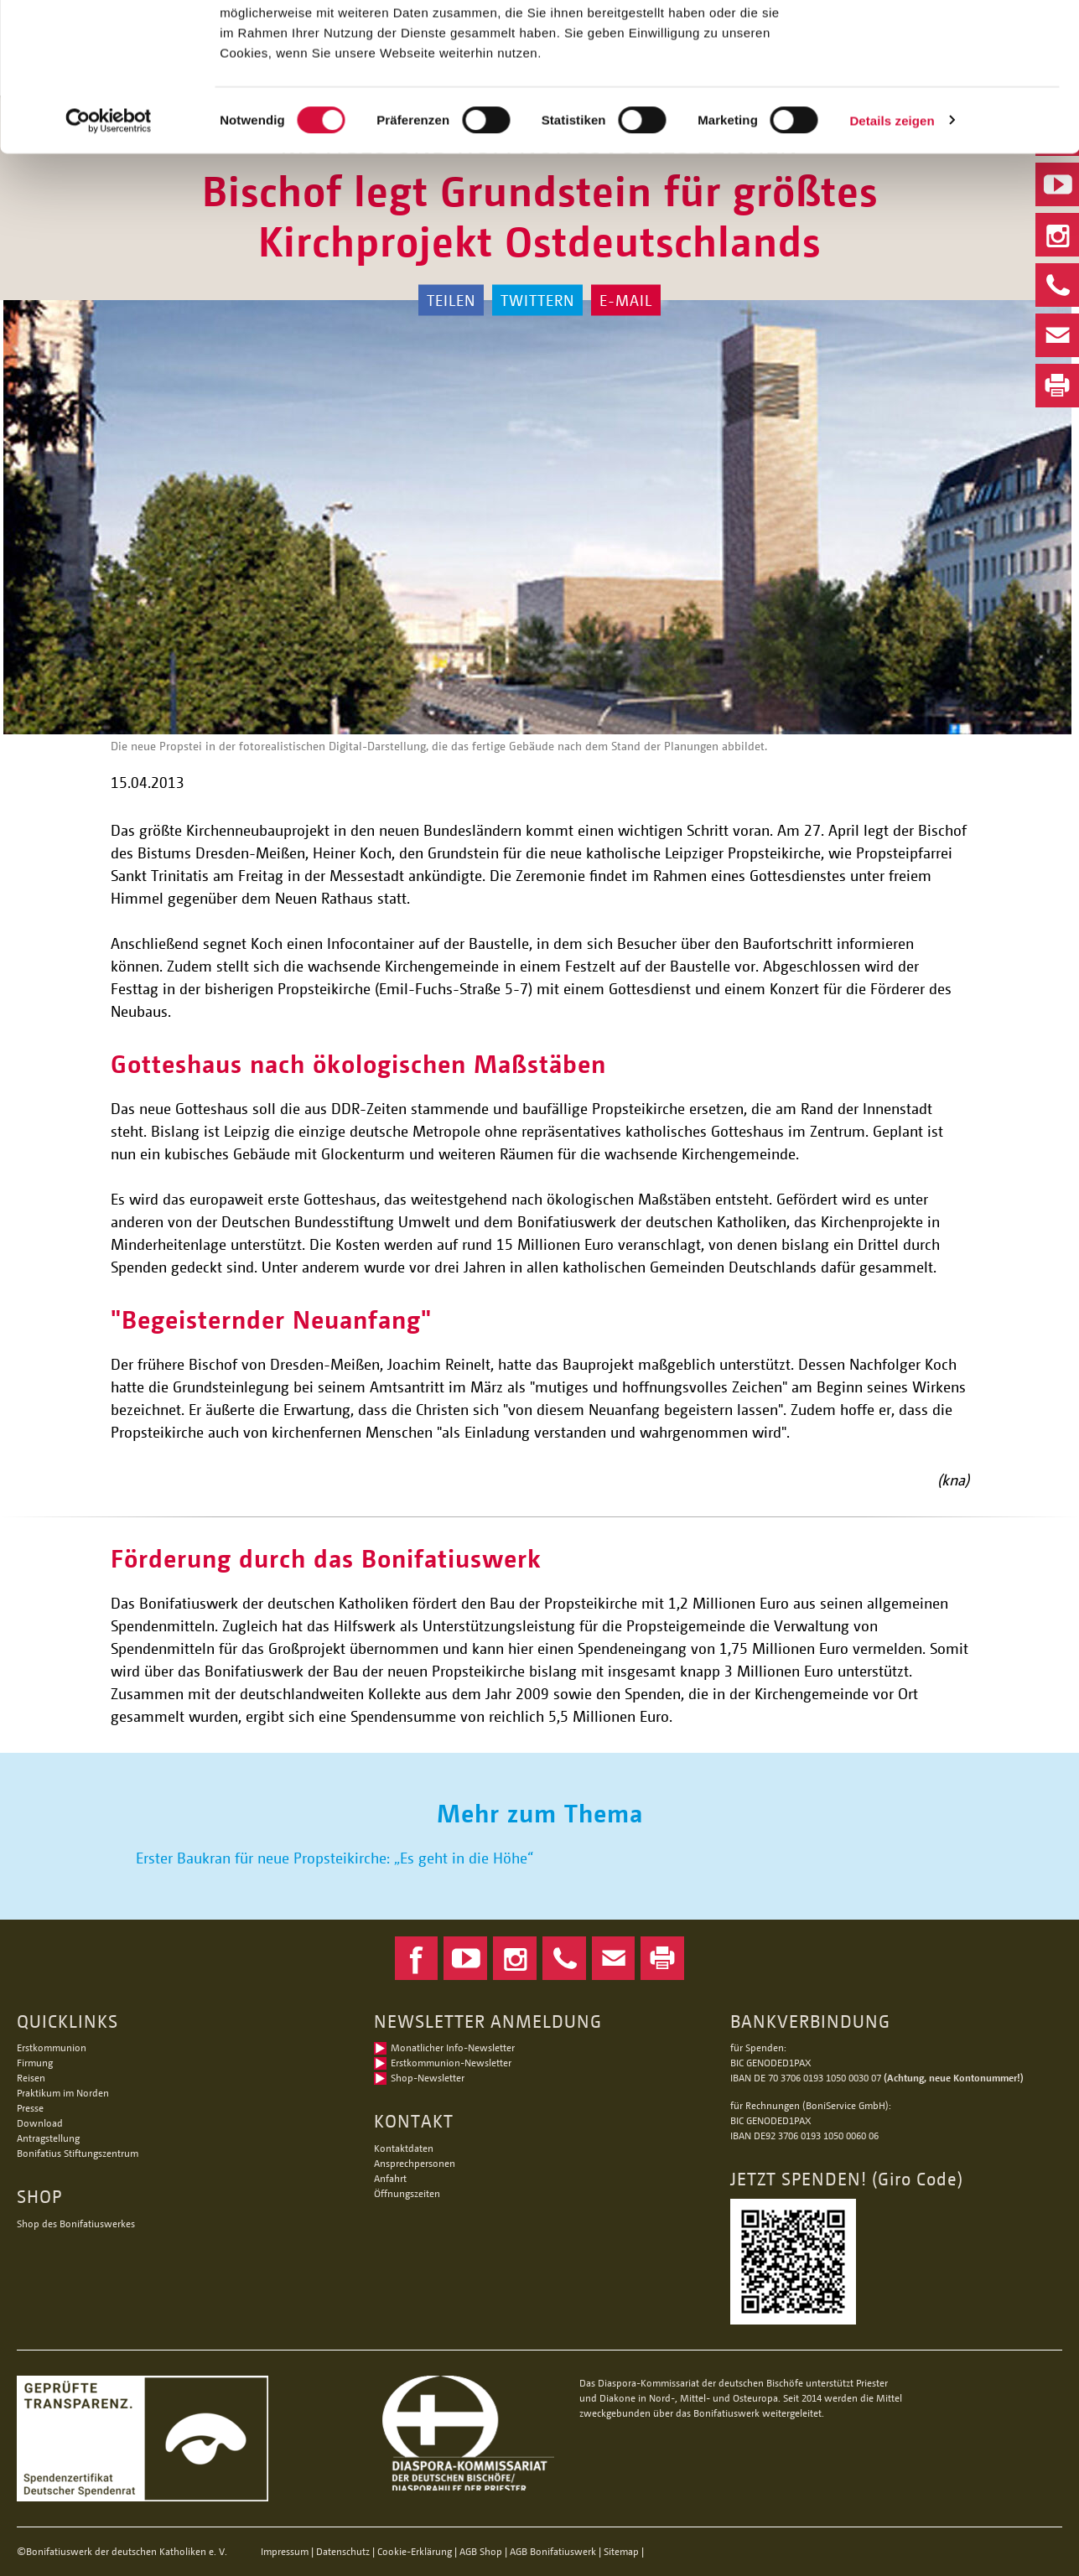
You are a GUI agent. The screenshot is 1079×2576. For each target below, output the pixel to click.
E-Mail (625, 300)
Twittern (537, 300)
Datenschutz (343, 2551)
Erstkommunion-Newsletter (451, 2062)
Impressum (285, 2551)
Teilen (451, 300)
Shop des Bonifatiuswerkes (76, 2223)
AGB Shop (480, 2551)
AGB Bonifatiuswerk (553, 2551)
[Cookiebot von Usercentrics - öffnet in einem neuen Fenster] (108, 249)
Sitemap (621, 2551)
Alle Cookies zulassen (939, 41)
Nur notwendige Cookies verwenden (939, 98)
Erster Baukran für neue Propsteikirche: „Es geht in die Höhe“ (334, 1857)
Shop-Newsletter (427, 2077)
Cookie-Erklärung (414, 2551)
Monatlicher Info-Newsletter (453, 2047)
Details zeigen (891, 249)
